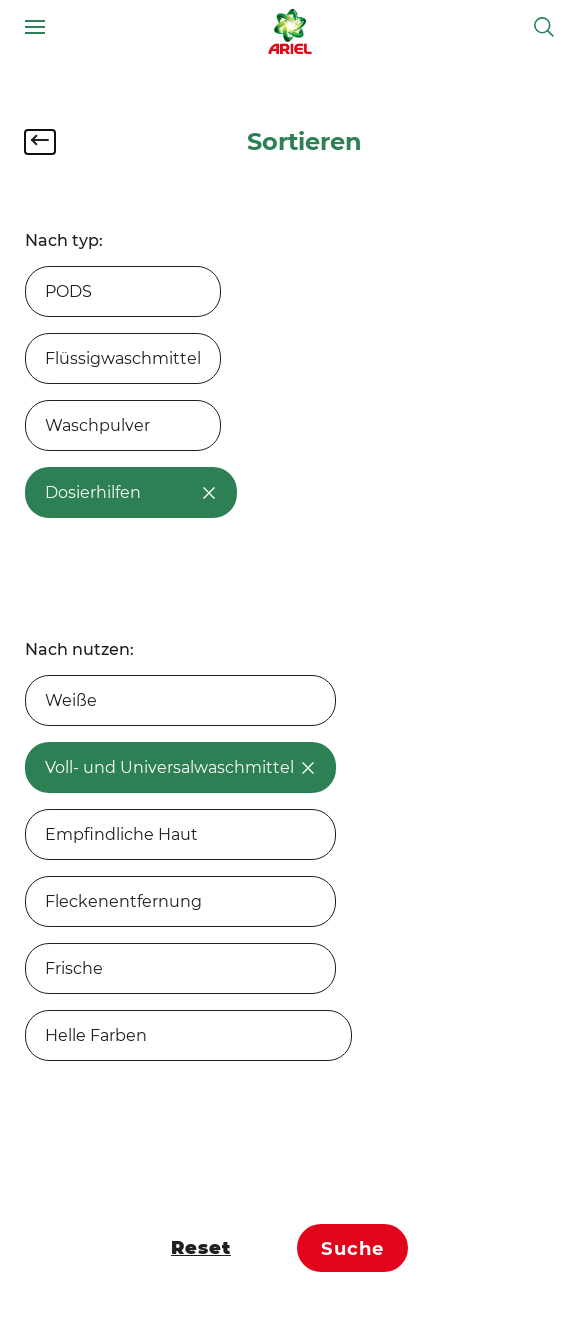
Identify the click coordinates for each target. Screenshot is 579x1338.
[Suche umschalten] (544, 27)
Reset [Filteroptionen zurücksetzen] (201, 1248)
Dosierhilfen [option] (131, 492)
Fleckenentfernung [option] (123, 901)
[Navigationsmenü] (35, 27)
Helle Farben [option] (96, 1035)
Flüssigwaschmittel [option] (123, 358)
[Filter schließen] (40, 142)
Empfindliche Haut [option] (121, 834)
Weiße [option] (71, 700)
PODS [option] (68, 291)
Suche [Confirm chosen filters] (352, 1248)
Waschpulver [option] (97, 425)
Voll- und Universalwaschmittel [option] (180, 767)
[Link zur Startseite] (290, 27)
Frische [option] (74, 968)
